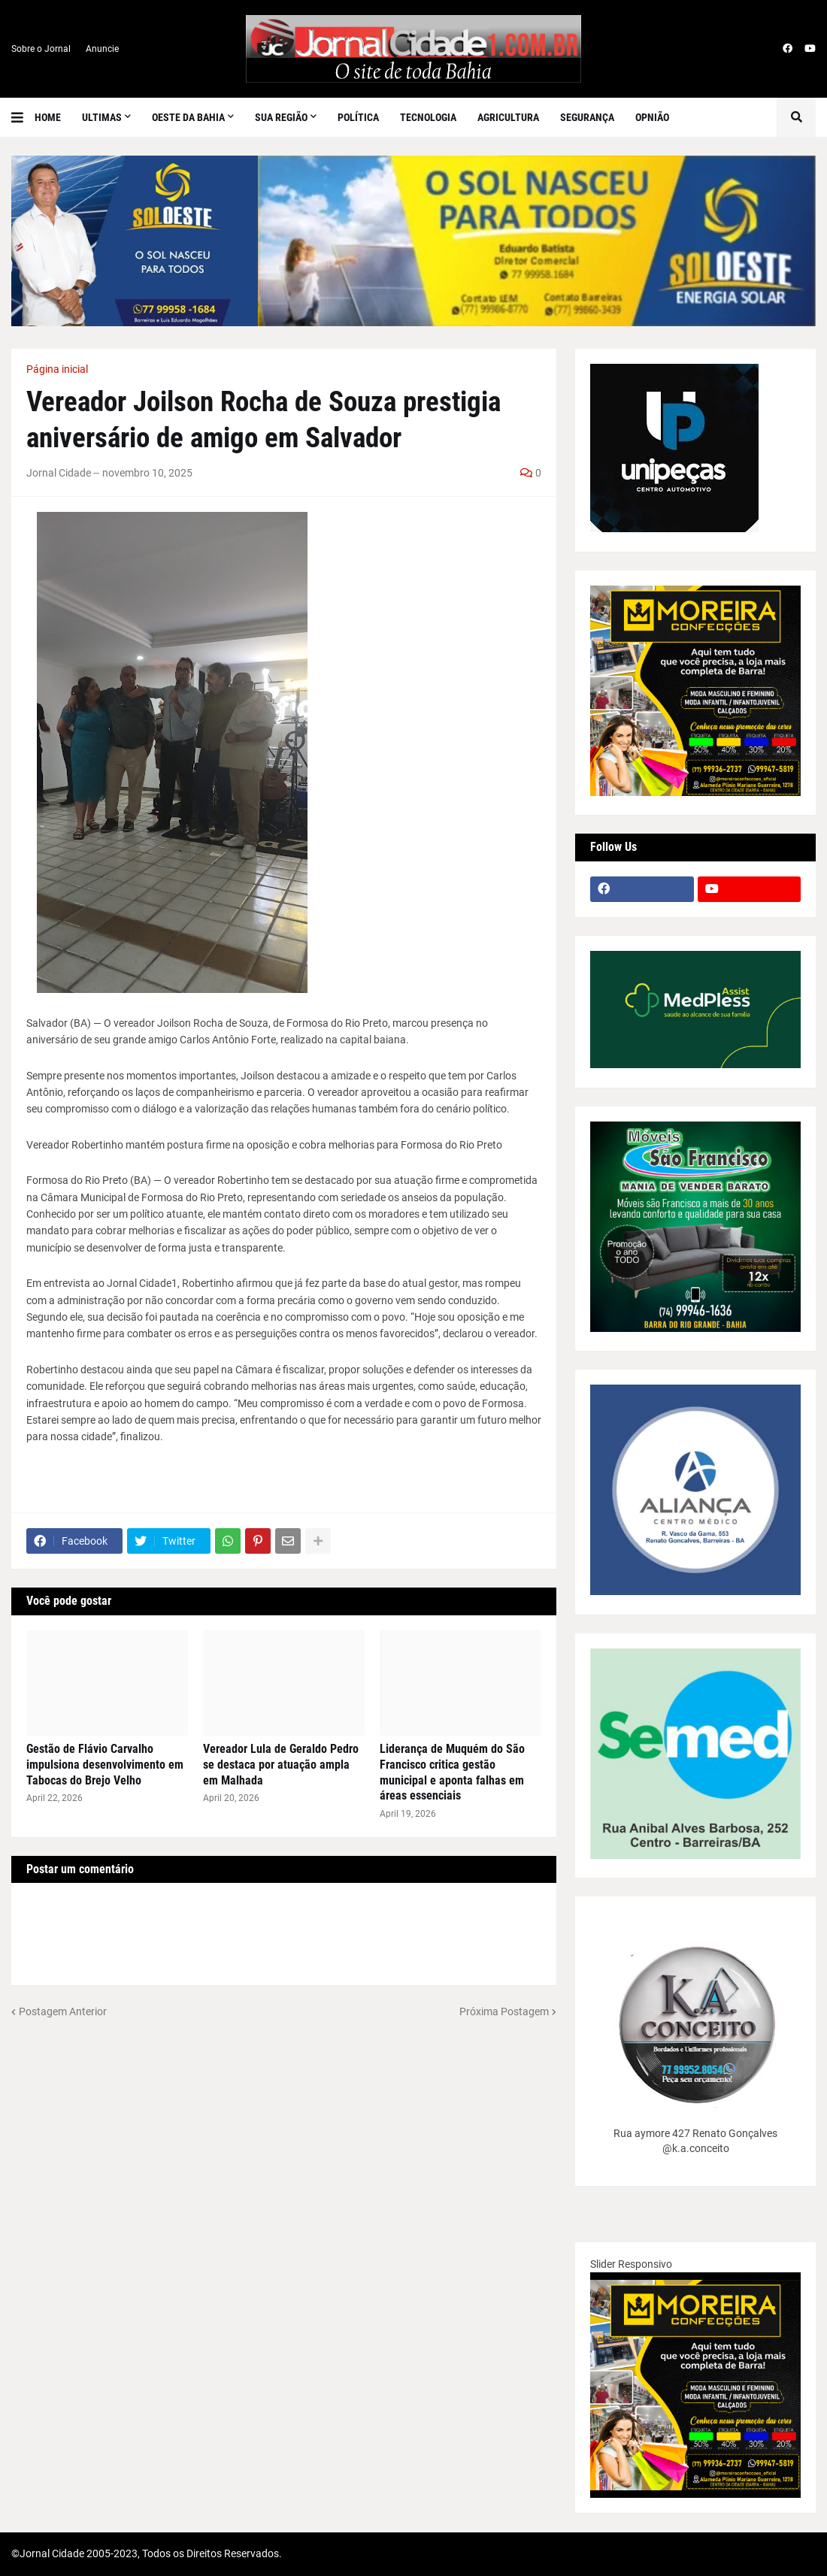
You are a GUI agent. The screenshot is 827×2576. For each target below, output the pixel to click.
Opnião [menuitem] (652, 117)
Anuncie (102, 49)
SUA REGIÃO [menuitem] (281, 117)
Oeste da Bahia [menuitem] (188, 117)
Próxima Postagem (504, 2011)
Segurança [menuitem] (587, 117)
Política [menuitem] (358, 117)
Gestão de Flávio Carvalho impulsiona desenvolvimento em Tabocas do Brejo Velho (104, 1764)
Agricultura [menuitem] (508, 117)
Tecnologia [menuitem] (428, 117)
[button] (23, 117)
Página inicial (57, 369)
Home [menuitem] (48, 117)
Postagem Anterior (63, 2011)
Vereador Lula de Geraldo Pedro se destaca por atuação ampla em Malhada (281, 1764)
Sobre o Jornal (41, 49)
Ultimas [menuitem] (102, 117)
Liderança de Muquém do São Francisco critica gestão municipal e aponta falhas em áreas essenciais (452, 1772)
